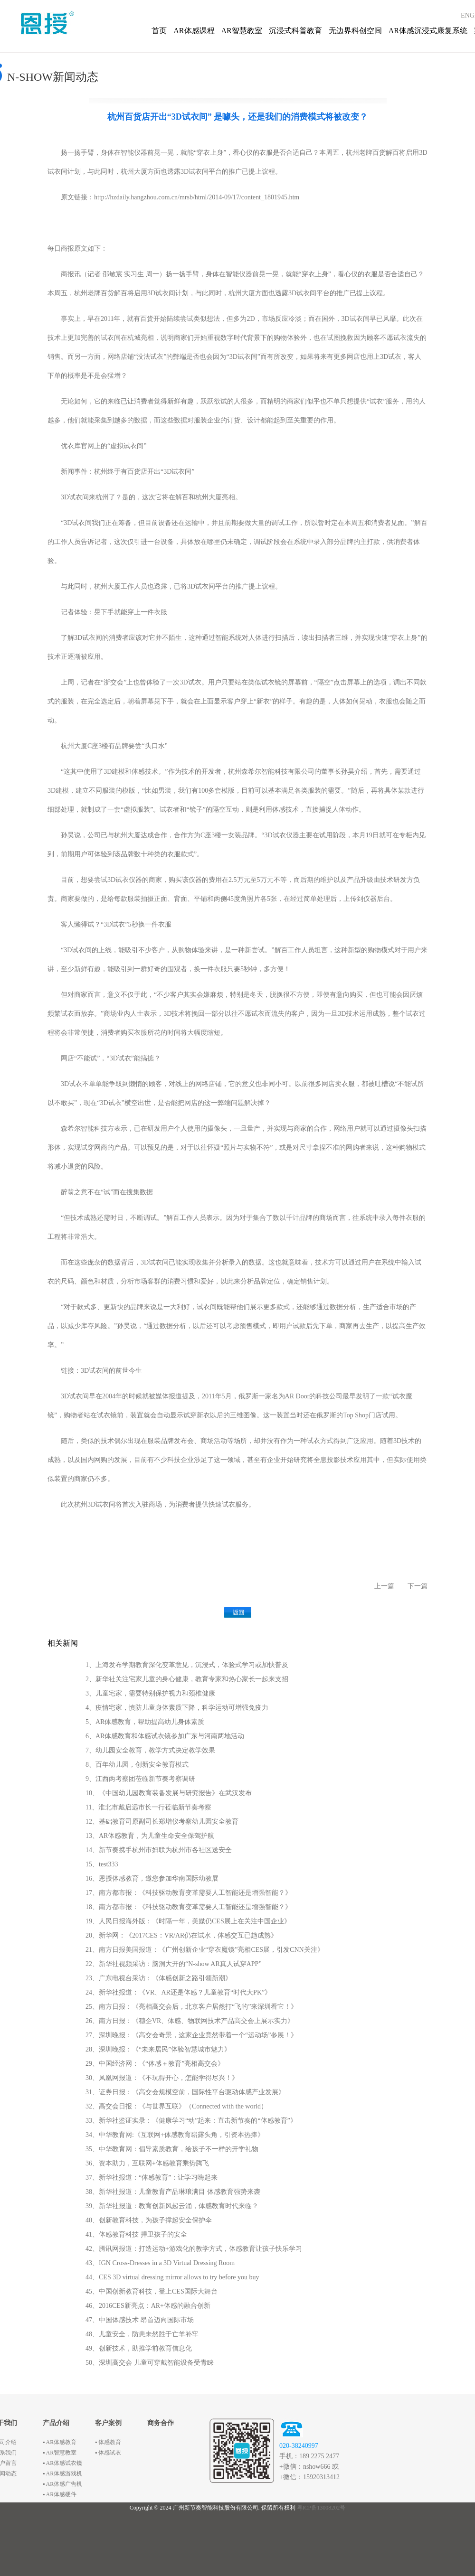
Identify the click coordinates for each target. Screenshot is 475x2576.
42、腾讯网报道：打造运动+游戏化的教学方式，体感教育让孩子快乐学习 (194, 2248)
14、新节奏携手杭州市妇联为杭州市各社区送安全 (159, 1850)
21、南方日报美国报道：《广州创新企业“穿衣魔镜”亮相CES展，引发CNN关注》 (205, 1949)
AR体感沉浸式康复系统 (428, 31)
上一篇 (384, 1586)
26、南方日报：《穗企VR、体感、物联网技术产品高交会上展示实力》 (190, 2020)
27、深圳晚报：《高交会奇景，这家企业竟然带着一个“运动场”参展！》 (191, 2035)
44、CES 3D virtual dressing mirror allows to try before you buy (172, 2277)
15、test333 (102, 1864)
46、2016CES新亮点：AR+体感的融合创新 (148, 2305)
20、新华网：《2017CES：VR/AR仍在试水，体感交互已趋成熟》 (181, 1935)
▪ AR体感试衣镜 (62, 2463)
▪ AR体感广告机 (62, 2484)
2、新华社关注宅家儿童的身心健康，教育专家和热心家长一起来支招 (187, 1679)
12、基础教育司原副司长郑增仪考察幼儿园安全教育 (162, 1821)
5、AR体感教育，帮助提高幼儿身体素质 (145, 1721)
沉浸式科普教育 (295, 31)
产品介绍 (56, 2422)
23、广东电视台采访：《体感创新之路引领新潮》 (159, 1978)
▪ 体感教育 (108, 2442)
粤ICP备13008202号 (321, 2507)
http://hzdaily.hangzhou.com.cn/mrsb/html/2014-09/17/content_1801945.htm (196, 197)
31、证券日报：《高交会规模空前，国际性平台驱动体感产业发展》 (185, 2092)
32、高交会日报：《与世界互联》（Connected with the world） (176, 2106)
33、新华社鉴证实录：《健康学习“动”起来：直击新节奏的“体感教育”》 (191, 2120)
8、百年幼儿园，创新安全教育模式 (137, 1764)
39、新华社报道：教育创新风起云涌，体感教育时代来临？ (172, 2206)
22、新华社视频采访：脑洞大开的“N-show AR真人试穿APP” (174, 1963)
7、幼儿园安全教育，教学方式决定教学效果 (150, 1750)
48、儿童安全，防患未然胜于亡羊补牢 (142, 2334)
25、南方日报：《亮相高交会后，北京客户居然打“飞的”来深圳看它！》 (191, 2006)
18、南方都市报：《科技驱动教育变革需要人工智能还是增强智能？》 (189, 1907)
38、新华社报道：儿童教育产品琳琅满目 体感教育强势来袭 (173, 2191)
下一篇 (418, 1586)
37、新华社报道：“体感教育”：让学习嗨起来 (152, 2177)
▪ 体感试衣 (108, 2452)
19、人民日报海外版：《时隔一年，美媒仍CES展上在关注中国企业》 (188, 1921)
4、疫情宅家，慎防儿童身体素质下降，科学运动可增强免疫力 (177, 1707)
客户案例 (108, 2422)
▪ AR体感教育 (59, 2442)
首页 (159, 31)
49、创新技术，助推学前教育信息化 (139, 2348)
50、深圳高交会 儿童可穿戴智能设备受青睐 (150, 2362)
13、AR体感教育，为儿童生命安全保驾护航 (150, 1835)
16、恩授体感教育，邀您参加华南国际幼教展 (152, 1878)
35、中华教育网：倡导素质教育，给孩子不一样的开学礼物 (172, 2149)
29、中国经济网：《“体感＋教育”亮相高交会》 (155, 2063)
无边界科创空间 (355, 31)
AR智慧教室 (241, 31)
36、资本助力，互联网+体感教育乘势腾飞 (147, 2163)
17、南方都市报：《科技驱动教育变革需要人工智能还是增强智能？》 (189, 1892)
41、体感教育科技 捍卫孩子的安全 (136, 2234)
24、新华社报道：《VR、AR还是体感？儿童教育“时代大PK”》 (178, 1992)
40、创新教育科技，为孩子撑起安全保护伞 (149, 2220)
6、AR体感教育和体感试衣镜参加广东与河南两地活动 (165, 1736)
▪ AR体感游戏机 (62, 2473)
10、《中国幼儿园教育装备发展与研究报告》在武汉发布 (169, 1793)
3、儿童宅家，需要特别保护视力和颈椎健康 (150, 1693)
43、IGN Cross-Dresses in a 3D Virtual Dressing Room (160, 2263)
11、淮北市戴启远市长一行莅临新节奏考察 (148, 1807)
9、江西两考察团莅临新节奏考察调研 (140, 1778)
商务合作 (160, 2422)
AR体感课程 (193, 31)
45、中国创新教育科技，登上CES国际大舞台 (152, 2291)
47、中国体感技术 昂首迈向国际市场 (140, 2319)
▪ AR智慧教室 (59, 2452)
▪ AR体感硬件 (59, 2494)
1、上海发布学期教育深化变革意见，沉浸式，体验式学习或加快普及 (187, 1664)
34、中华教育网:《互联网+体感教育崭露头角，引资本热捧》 (175, 2134)
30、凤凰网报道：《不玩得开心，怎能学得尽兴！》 (162, 2077)
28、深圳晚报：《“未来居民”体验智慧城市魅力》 (158, 2049)
